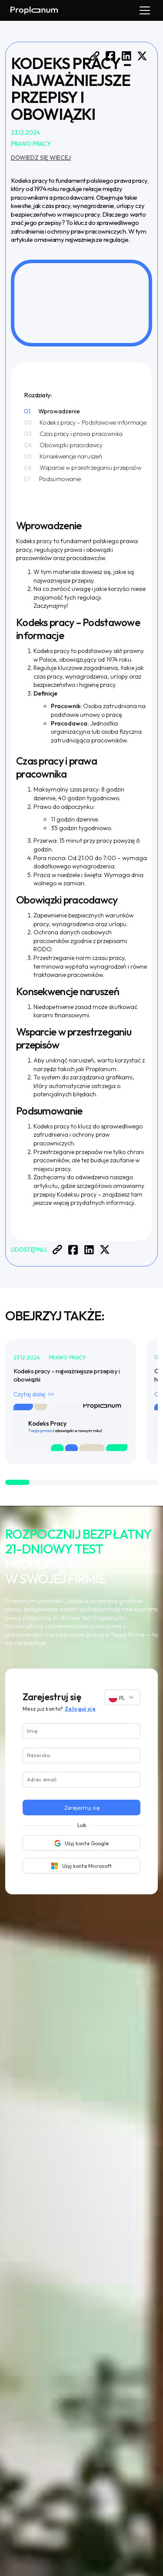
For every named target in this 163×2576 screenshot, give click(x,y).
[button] (143, 10)
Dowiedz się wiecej (41, 158)
